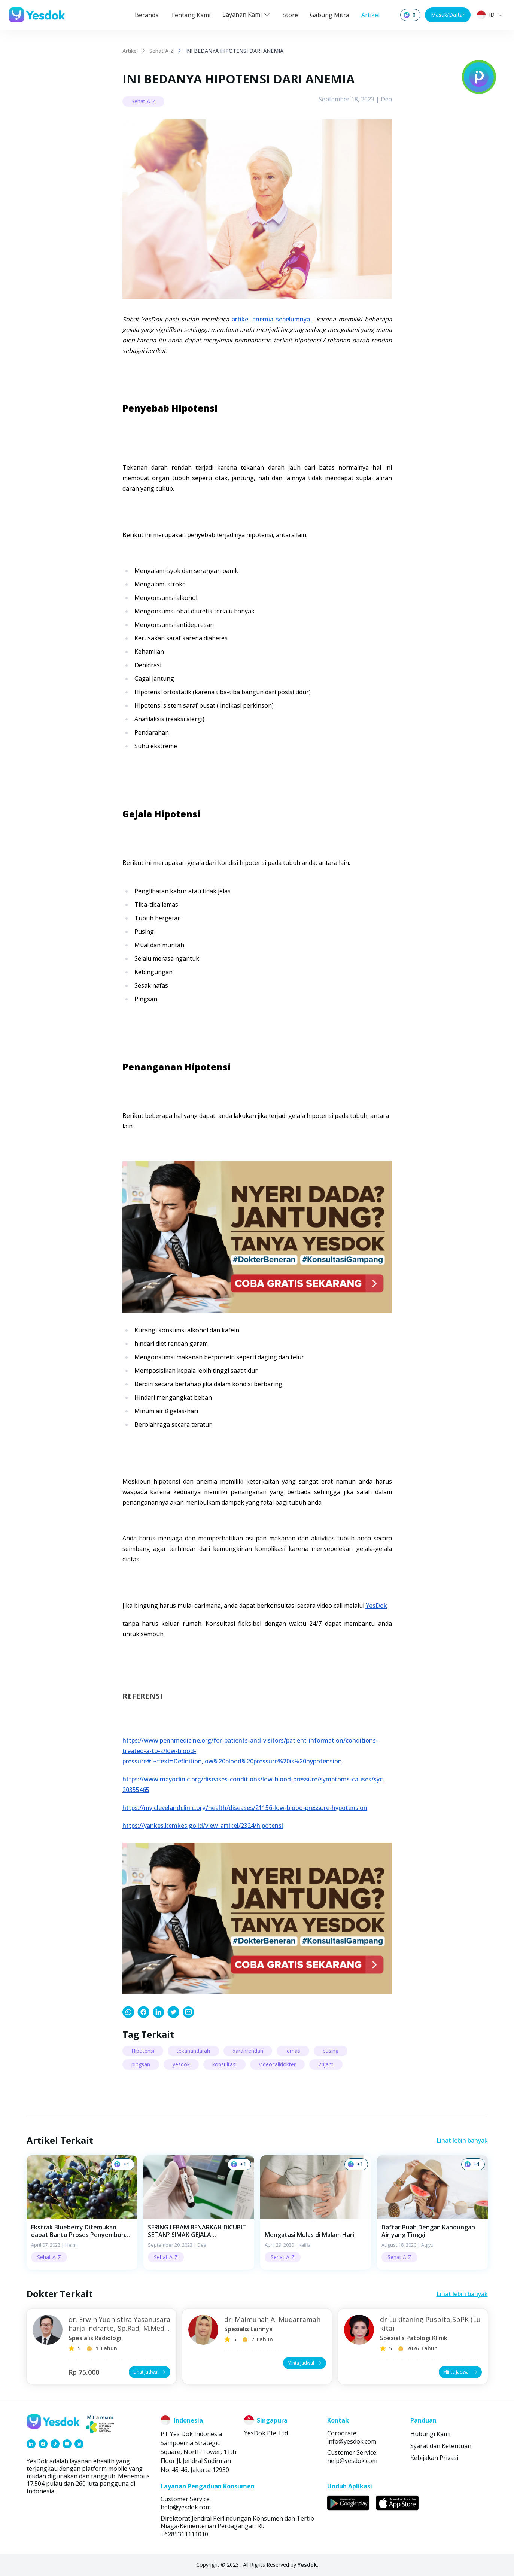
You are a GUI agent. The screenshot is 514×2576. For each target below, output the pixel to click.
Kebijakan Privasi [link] (434, 2458)
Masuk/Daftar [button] (448, 14)
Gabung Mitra (329, 15)
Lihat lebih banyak (462, 2140)
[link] (128, 2012)
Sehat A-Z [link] (161, 50)
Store (290, 15)
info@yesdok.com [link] (351, 2441)
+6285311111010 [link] (184, 2534)
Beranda (147, 15)
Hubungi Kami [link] (430, 2434)
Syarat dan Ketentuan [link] (440, 2446)
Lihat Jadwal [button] (150, 2372)
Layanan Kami (246, 14)
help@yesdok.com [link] (352, 2461)
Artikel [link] (130, 50)
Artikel (370, 15)
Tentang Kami (190, 15)
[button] (82, 2212)
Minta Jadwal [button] (305, 2363)
